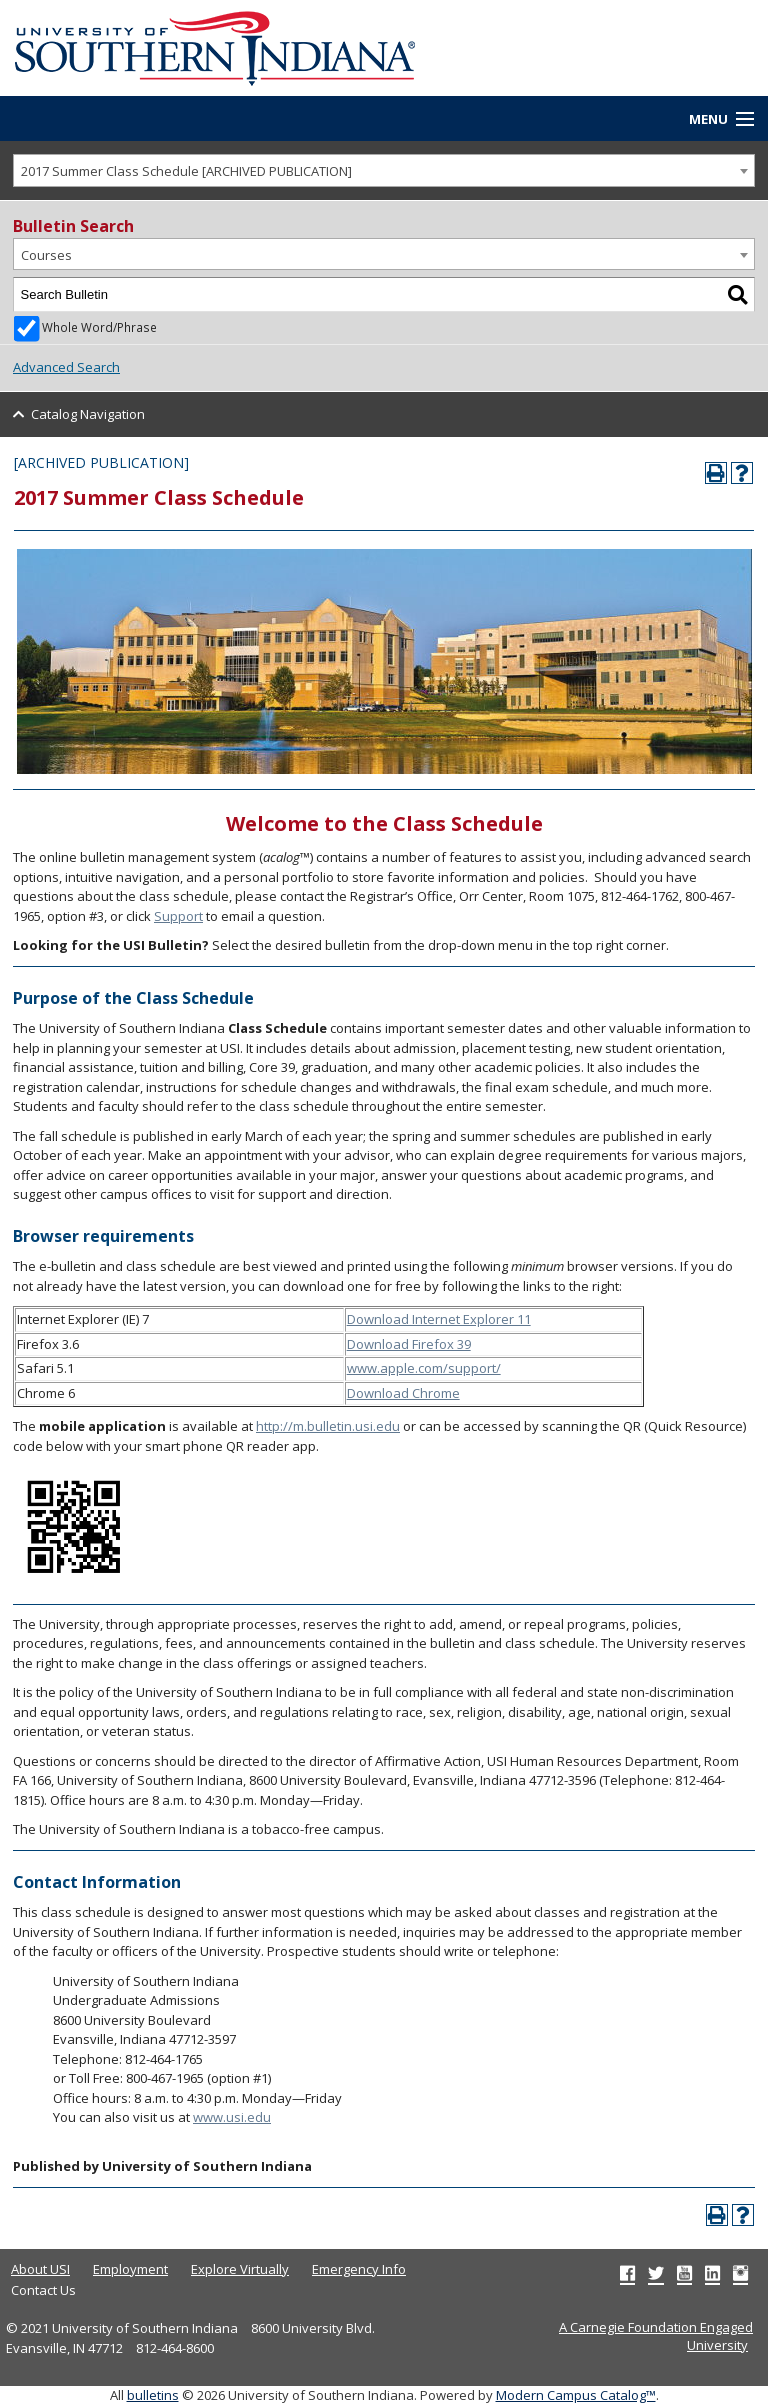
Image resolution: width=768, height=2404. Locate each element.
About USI (40, 2269)
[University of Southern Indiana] (215, 46)
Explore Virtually (240, 2269)
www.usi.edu (232, 2117)
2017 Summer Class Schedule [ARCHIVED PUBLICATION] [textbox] (186, 171)
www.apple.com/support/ (424, 1368)
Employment (130, 2269)
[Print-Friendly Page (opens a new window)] (716, 473)
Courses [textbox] (46, 255)
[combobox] (384, 170)
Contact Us (43, 2290)
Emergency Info (359, 2269)
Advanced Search (66, 367)
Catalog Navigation (88, 414)
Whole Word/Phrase (99, 327)
